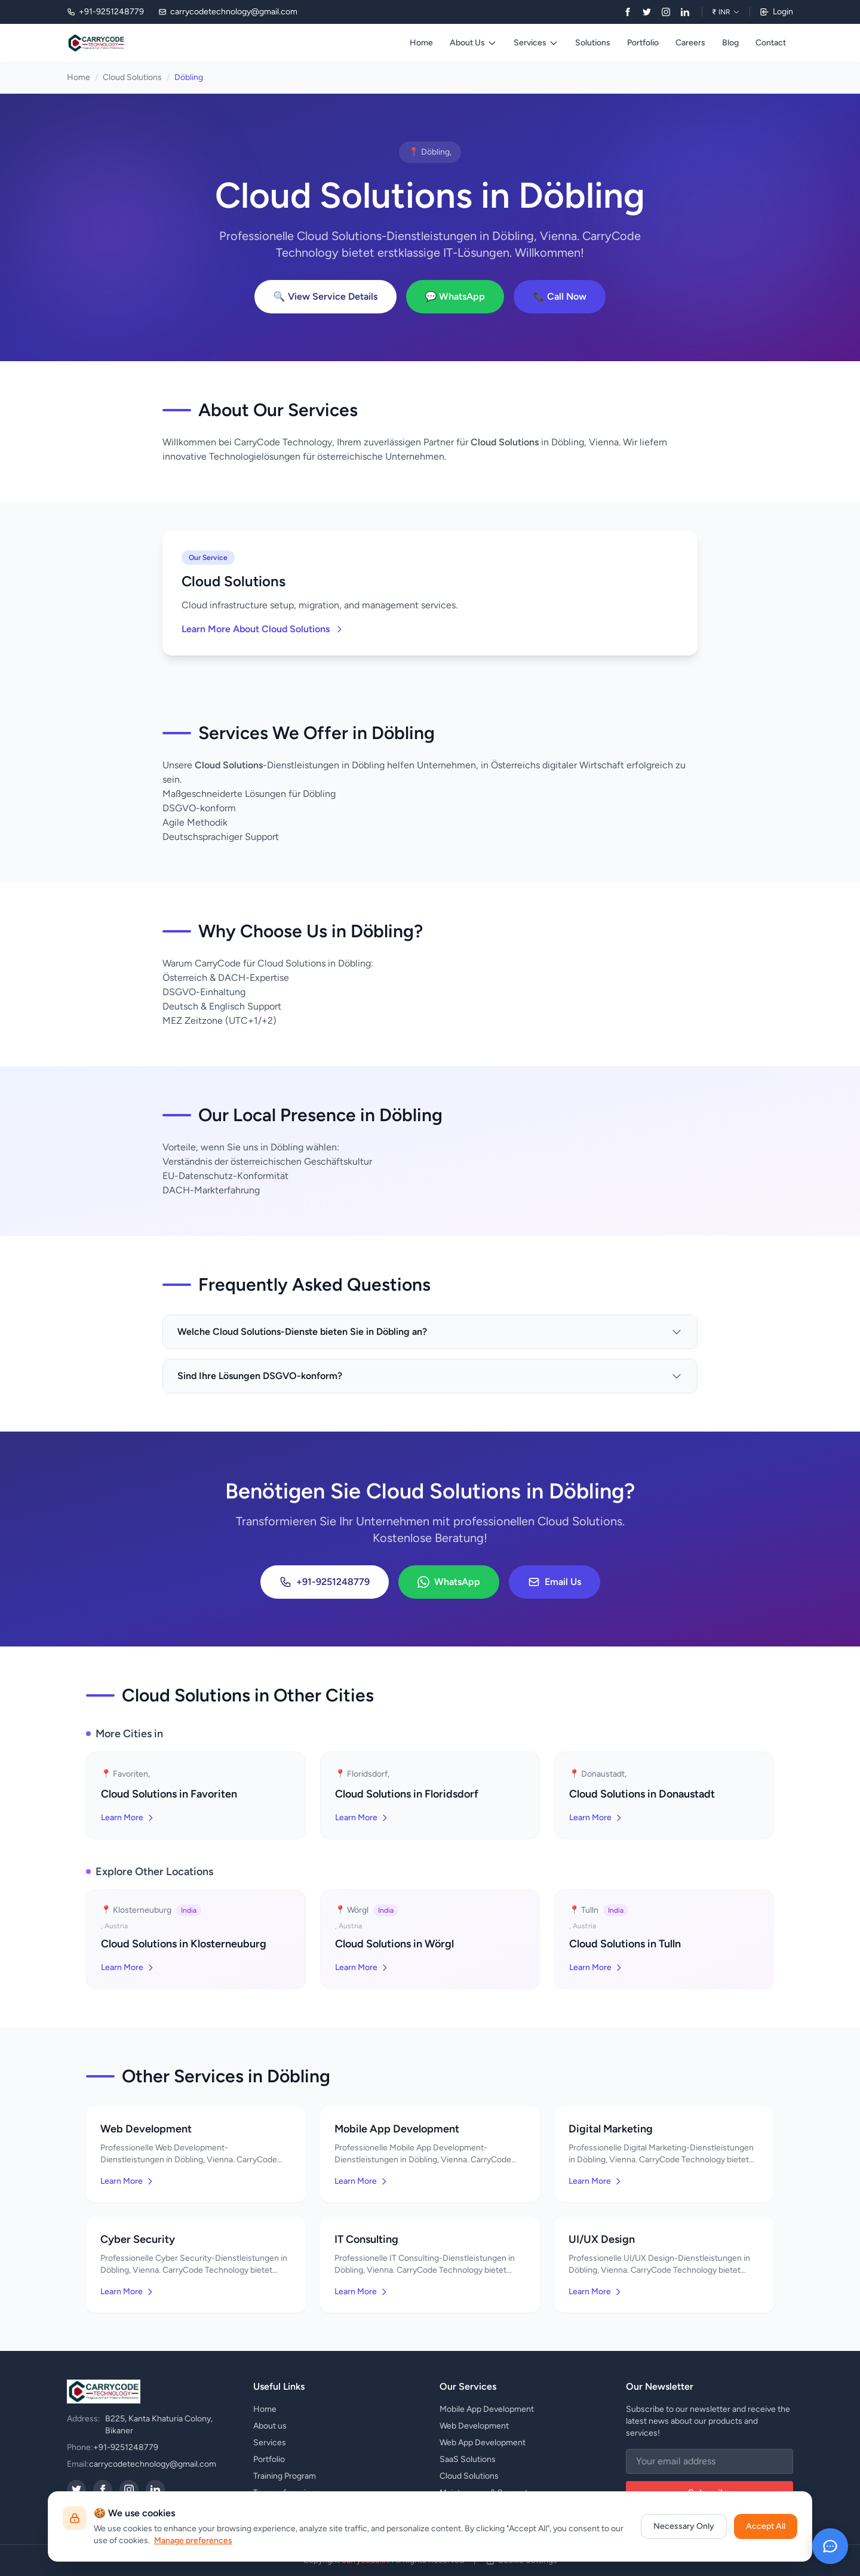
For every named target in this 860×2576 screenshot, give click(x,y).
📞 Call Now (559, 296)
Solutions (592, 43)
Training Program (284, 2476)
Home (421, 43)
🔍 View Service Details (325, 296)
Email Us (554, 1582)
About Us (473, 43)
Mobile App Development (487, 2409)
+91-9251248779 (325, 1582)
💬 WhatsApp (455, 296)
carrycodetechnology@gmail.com (152, 2464)
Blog (730, 43)
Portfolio (643, 43)
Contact (770, 43)
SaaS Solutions (468, 2459)
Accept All (765, 2526)
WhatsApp (448, 1582)
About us (270, 2426)
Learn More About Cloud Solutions (263, 629)
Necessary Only (683, 2526)
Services (536, 43)
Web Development (474, 2426)
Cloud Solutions (132, 77)
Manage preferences (193, 2540)
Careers (690, 43)
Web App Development (483, 2442)
